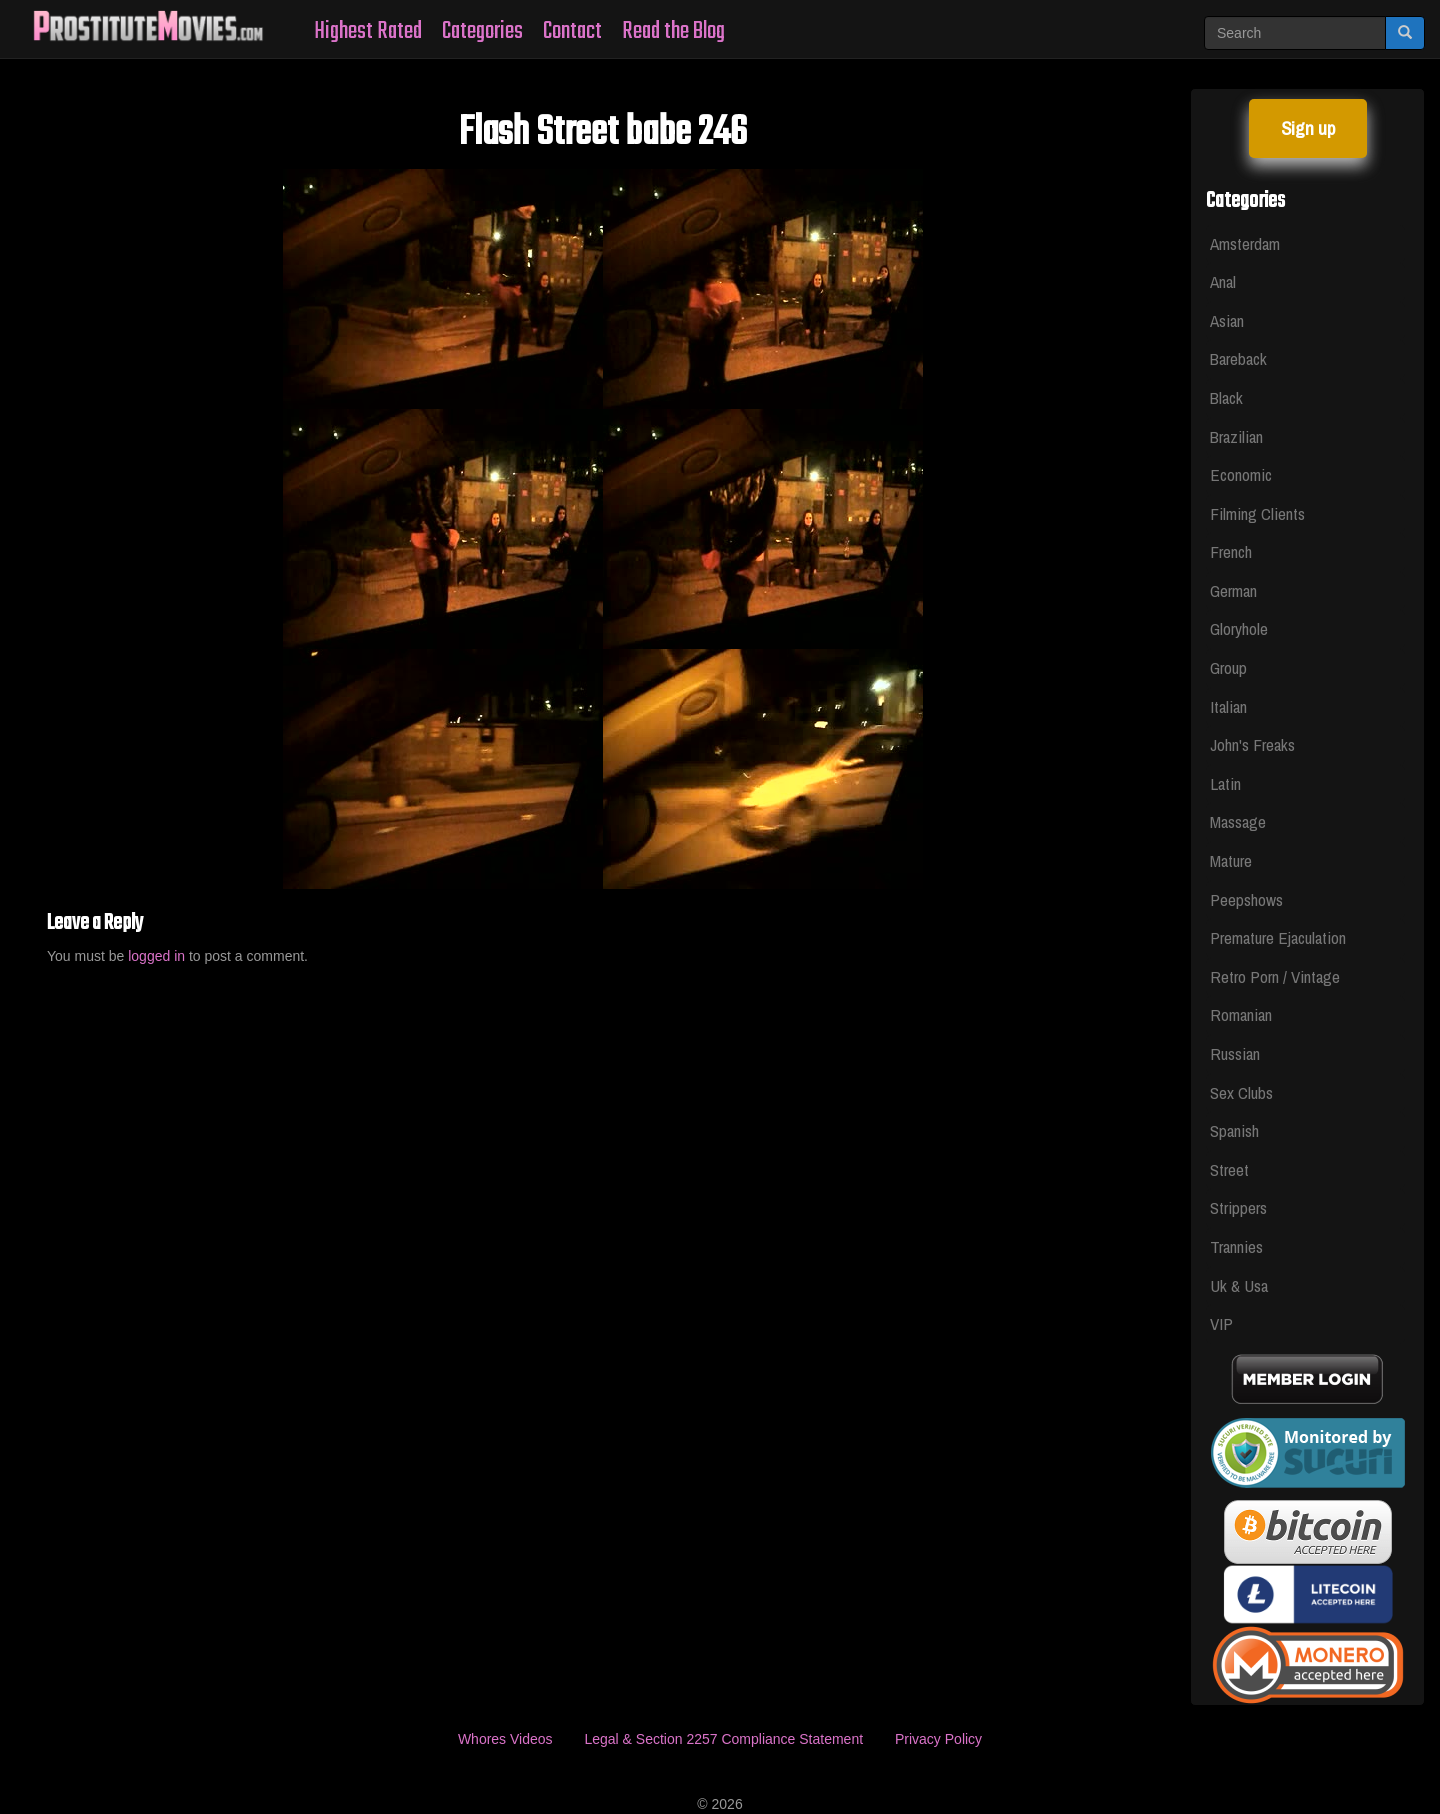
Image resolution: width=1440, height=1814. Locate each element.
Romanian (1241, 1014)
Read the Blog (673, 31)
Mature (1231, 860)
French (1231, 551)
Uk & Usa (1239, 1285)
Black (1226, 397)
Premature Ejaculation (1278, 937)
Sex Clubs (1241, 1092)
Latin (1225, 783)
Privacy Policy (938, 1739)
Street (1229, 1169)
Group (1228, 667)
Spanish (1234, 1130)
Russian (1235, 1053)
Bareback (1238, 358)
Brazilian (1236, 436)
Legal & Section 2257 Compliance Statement (723, 1739)
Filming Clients (1257, 513)
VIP (1221, 1323)
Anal (1223, 281)
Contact (572, 31)
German (1233, 590)
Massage (1238, 821)
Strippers (1238, 1207)
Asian (1227, 320)
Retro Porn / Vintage (1275, 976)
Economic (1241, 474)
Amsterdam (1245, 243)
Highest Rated (368, 31)
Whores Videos (505, 1739)
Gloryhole (1239, 628)
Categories (482, 31)
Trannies (1236, 1246)
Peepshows (1246, 899)
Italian (1228, 706)
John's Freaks (1252, 744)
